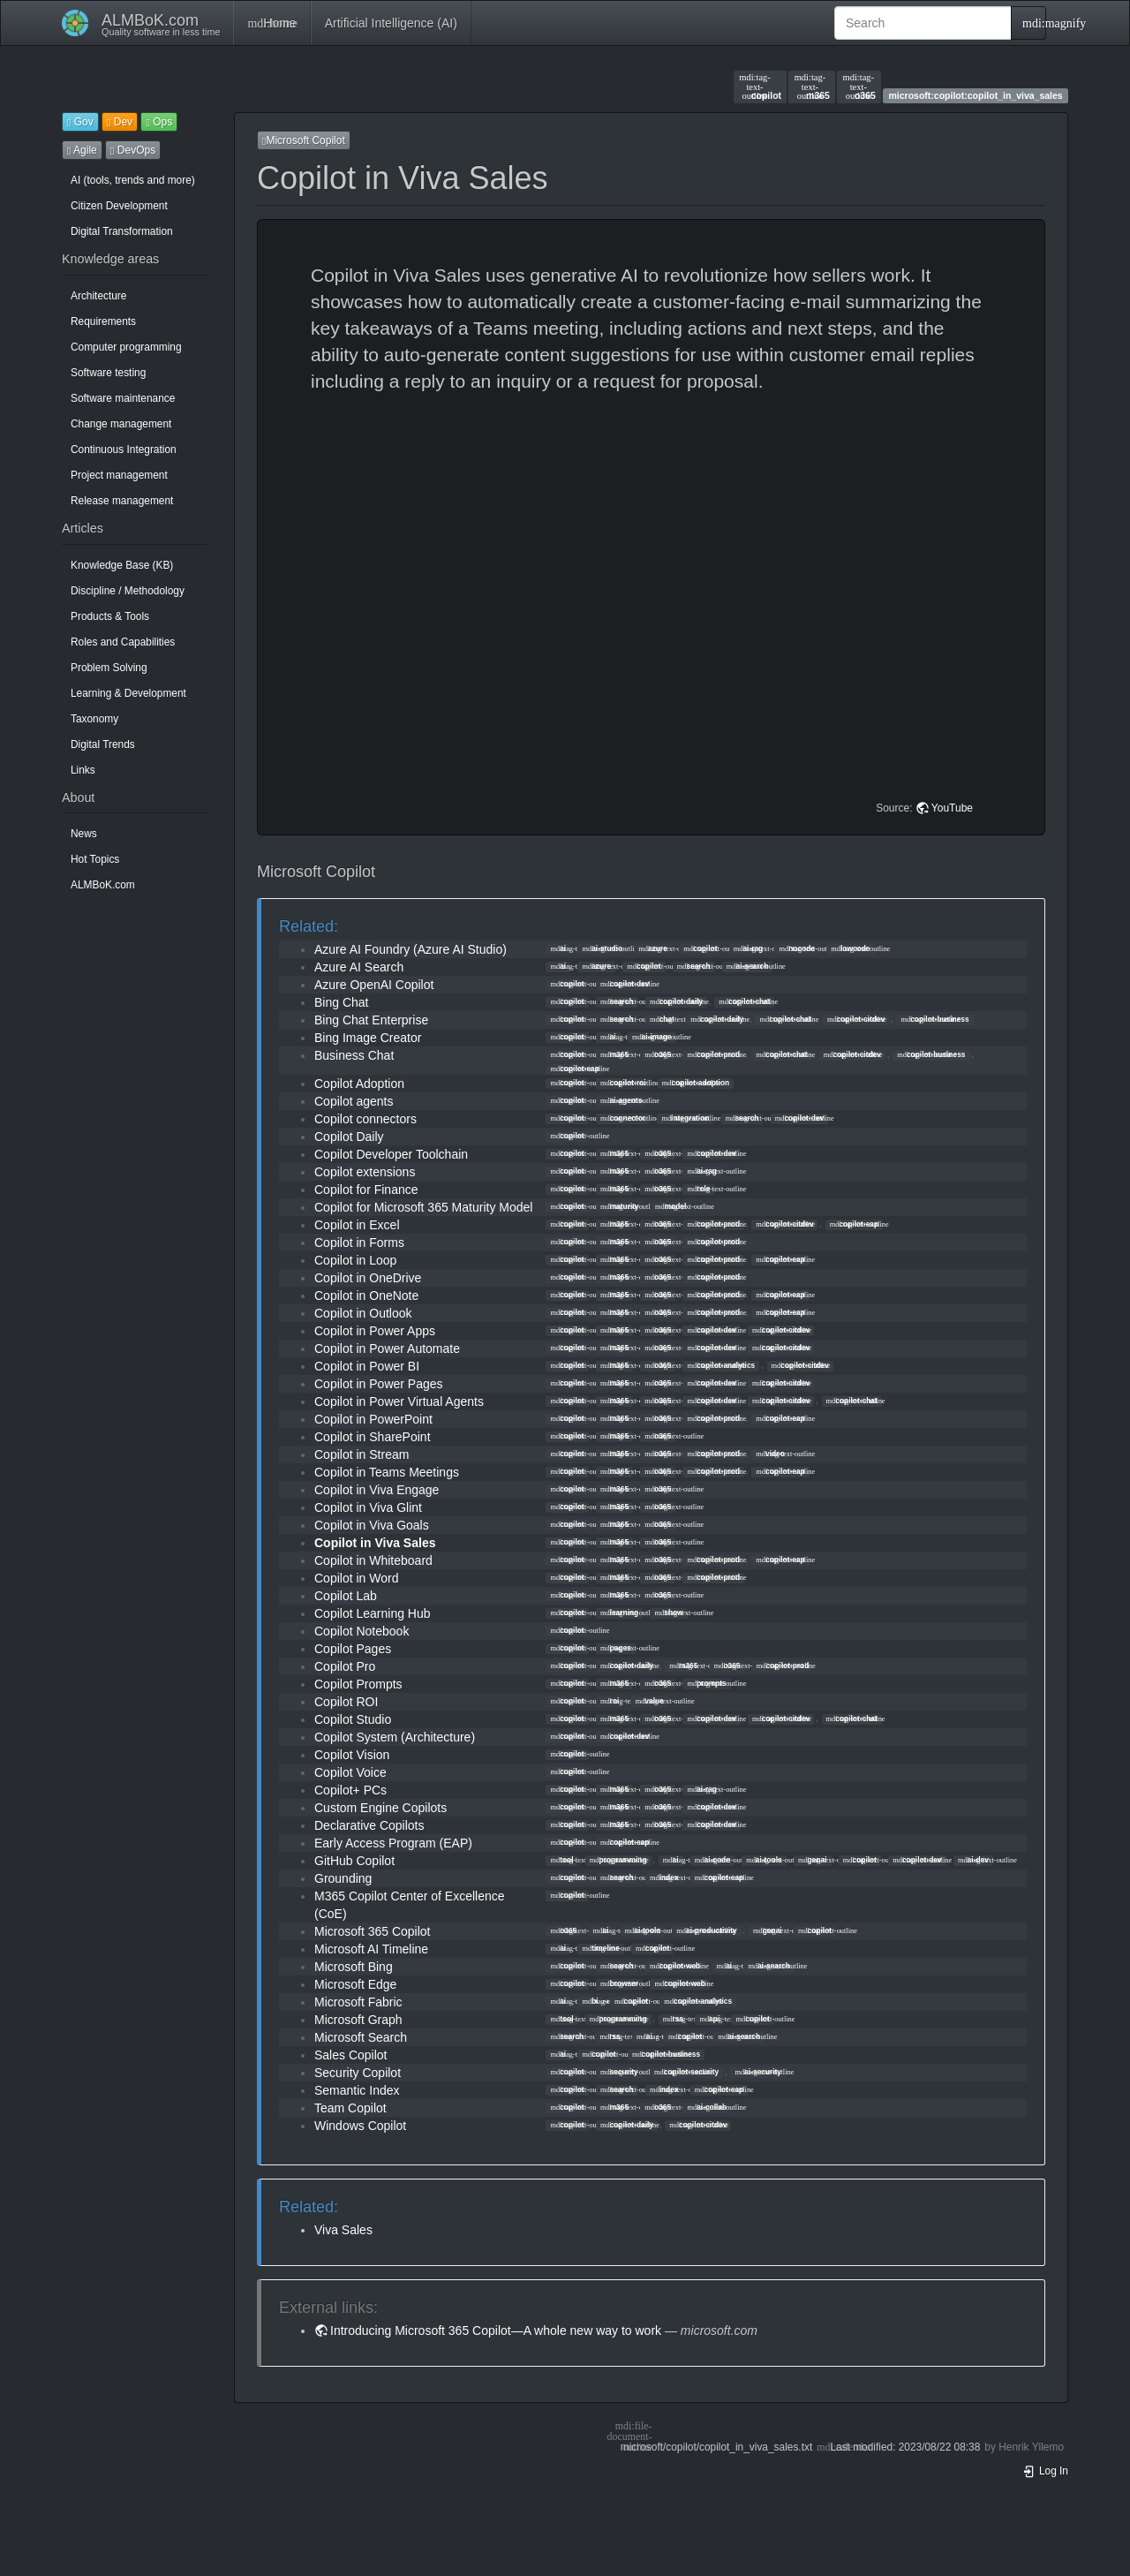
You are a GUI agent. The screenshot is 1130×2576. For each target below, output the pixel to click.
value (650, 1700)
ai (558, 948)
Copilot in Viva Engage (376, 1490)
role (698, 1188)
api (709, 2018)
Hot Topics (95, 859)
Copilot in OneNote (366, 1295)
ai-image (652, 1036)
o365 (859, 86)
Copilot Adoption (359, 1083)
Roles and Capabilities (123, 642)
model (670, 1206)
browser (619, 1983)
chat (662, 1019)
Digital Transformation (122, 231)
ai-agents (621, 1100)
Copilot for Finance (366, 1189)
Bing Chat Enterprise (371, 1020)
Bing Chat (341, 1002)
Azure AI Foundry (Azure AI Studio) (410, 949)
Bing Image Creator (367, 1038)
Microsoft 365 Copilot (372, 1931)
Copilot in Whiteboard (373, 1560)
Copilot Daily (349, 1136)
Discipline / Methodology (128, 591)
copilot (760, 86)
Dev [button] (119, 122)
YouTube (952, 808)
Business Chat (354, 1055)
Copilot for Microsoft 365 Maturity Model (423, 1207)
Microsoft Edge (355, 1984)
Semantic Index (357, 2090)
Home (271, 23)
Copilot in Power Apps (374, 1331)
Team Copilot (350, 2108)
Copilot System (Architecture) (394, 1737)
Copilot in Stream (361, 1454)
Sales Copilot (351, 2055)
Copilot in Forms (359, 1242)
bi (590, 2001)
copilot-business (934, 1019)
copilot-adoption (695, 1082)
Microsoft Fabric (358, 2002)
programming (618, 1859)
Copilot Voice (350, 1772)
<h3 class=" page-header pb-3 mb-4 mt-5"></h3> (653, 599)
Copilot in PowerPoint (373, 1419)
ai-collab (707, 2107)
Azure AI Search (358, 967)
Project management (119, 475)
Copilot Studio (352, 1719)
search (694, 966)
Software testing (108, 372)
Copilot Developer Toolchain (391, 1154)
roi (609, 1700)
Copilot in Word (356, 1578)
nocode (798, 948)
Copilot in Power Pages (378, 1384)
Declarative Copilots (369, 1825)
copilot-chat (744, 1001)
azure (652, 948)
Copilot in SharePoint (372, 1437)
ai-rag (749, 948)
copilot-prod (713, 1054)
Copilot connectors (365, 1119)
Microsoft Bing (353, 1967)
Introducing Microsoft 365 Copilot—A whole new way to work (495, 2330)
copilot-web (675, 1965)
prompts (706, 1683)
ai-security (757, 2071)
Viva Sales (343, 2230)
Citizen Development (119, 206)
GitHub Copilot (354, 1861)
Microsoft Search (360, 2037)
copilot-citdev (856, 1019)
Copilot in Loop (355, 1260)
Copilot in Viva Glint (368, 1507)
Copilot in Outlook (363, 1313)
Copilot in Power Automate (387, 1348)
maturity (619, 1206)
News (84, 833)
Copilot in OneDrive (367, 1278)
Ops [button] (159, 122)
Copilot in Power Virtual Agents (399, 1401)
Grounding (343, 1878)
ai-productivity (706, 1930)
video (770, 1453)
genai (812, 1859)
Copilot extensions (364, 1172)
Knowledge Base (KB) (122, 565)
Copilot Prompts (358, 1684)
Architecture (98, 296)
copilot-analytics (721, 1365)
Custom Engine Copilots (380, 1808)
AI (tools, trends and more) (133, 180)
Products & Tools (110, 616)
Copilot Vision (351, 1755)
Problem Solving (109, 667)
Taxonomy (94, 719)
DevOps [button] (132, 150)
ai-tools (764, 1859)
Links (83, 770)
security (619, 2071)
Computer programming (126, 347)
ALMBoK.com (103, 885)
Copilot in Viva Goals (371, 1525)
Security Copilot (357, 2073)
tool (561, 1859)
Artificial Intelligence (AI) (391, 23)
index (664, 1877)
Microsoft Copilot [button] (303, 140)
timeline (600, 1948)
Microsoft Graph (358, 2020)
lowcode (850, 948)
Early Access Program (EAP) (393, 1843)
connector (622, 1118)
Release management (122, 501)
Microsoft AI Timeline (371, 1949)
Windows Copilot (360, 2126)
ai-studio (602, 948)
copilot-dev (624, 983)
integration (685, 1118)
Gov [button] (80, 122)
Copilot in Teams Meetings (386, 1472)
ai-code (712, 1859)
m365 (812, 86)
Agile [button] (82, 150)
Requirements (103, 321)
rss (673, 2018)
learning (619, 1612)
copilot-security (686, 2071)
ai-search (748, 966)
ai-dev (973, 1859)
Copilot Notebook (361, 1631)
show (669, 1612)
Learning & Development (128, 693)
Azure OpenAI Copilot (373, 985)
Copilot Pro (344, 1666)
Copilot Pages (352, 1649)
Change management (121, 424)
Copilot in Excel (357, 1225)
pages (615, 1647)
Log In (1045, 2471)
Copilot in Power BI (366, 1366)
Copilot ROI (346, 1702)
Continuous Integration (124, 449)
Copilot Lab (345, 1596)
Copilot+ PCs (350, 1790)
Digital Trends (103, 744)
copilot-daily (676, 1001)
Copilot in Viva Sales (374, 1543)
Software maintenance (123, 398)
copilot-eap (574, 1068)
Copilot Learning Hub (372, 1613)
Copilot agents (354, 1101)
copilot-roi (623, 1082)
